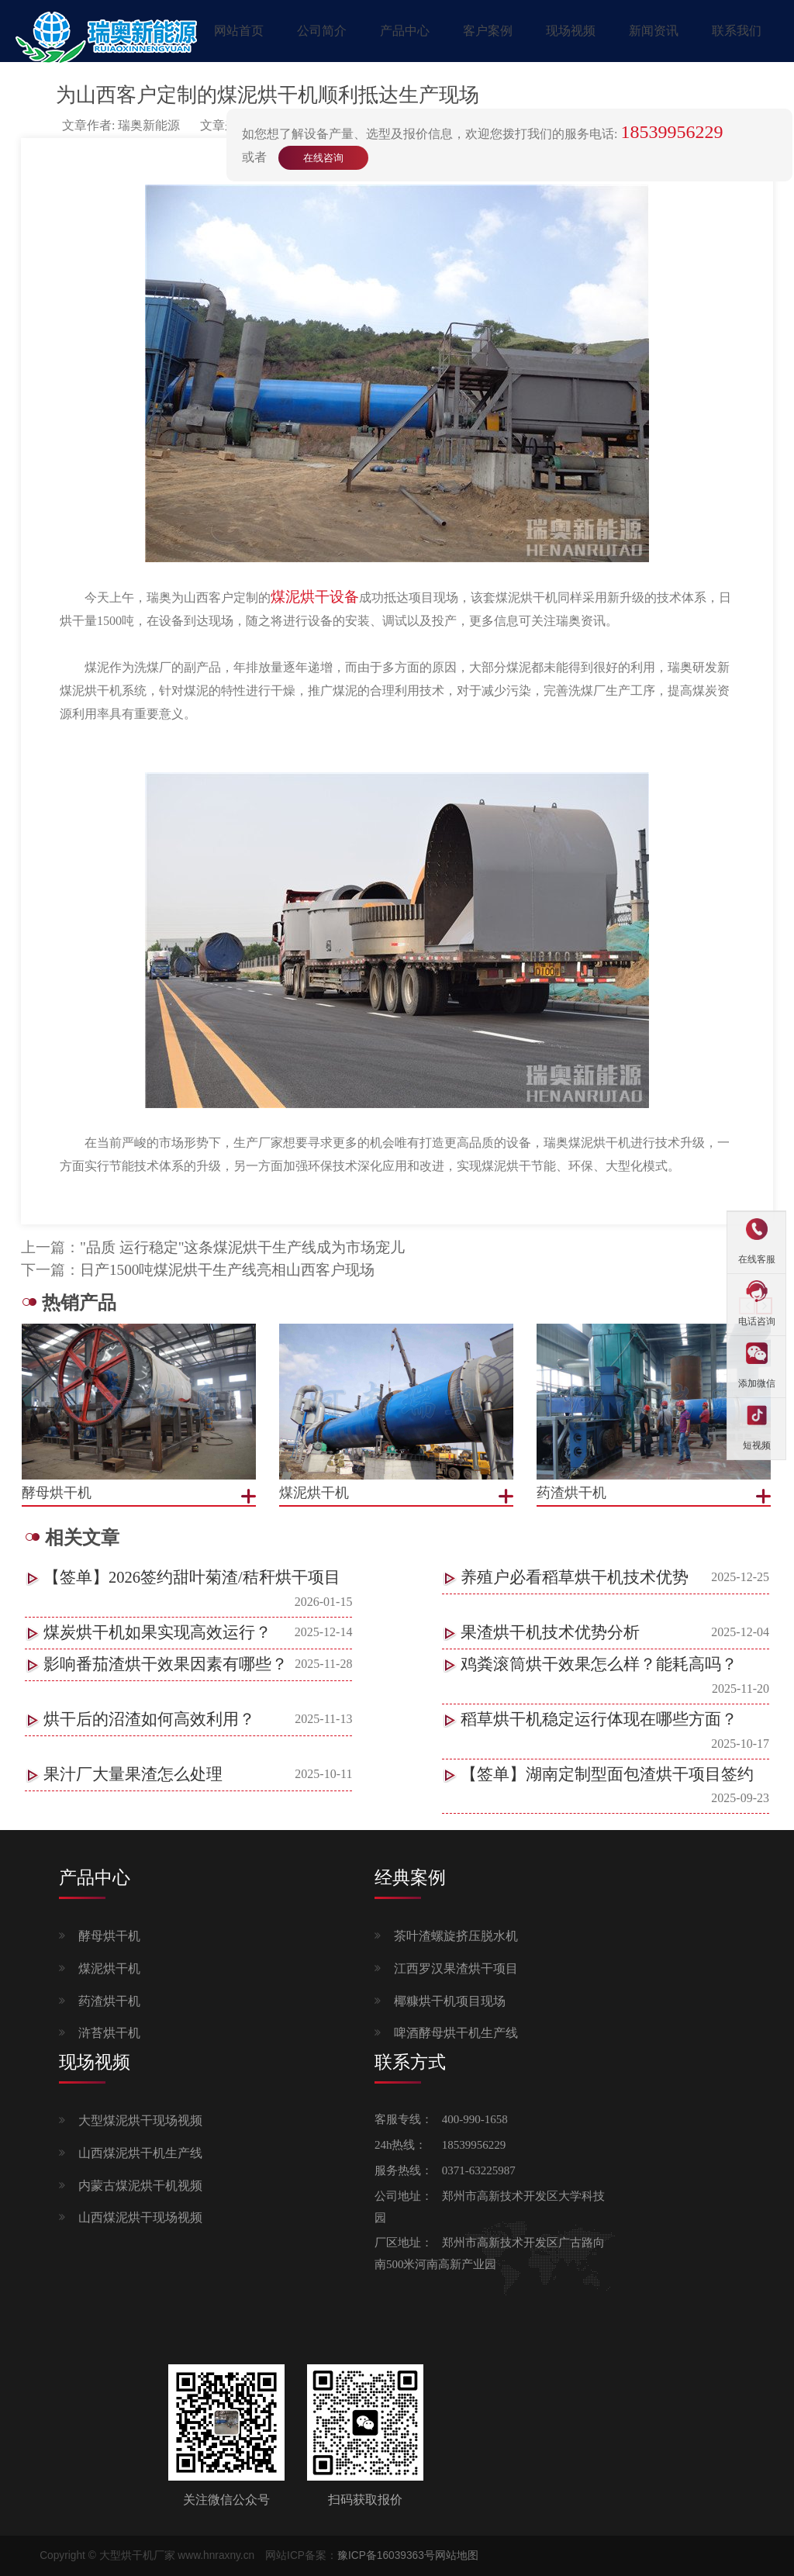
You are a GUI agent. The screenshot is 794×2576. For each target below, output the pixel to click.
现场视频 (571, 30)
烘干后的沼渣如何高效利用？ (149, 1719)
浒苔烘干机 (109, 2032)
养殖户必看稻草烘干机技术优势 (575, 1577)
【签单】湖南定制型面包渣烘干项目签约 (607, 1774)
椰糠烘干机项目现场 (450, 2001)
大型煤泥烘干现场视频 (140, 2120)
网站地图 (456, 2555)
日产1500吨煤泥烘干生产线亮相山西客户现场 (227, 1270)
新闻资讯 (653, 30)
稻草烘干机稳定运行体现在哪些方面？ (599, 1719)
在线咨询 (323, 158)
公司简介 (322, 30)
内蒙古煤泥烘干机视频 (140, 2185)
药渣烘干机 (109, 2001)
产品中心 (405, 30)
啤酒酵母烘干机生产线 (456, 2032)
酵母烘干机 (109, 1935)
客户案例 (488, 30)
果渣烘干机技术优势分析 (550, 1632)
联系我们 (736, 30)
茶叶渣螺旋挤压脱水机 (456, 1935)
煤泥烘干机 (109, 1968)
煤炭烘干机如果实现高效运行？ (157, 1632)
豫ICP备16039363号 (386, 2555)
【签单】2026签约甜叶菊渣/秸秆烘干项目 (191, 1577)
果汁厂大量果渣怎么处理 (133, 1774)
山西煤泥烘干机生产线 (140, 2153)
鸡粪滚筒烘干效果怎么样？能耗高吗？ (599, 1664)
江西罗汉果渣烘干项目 (456, 1968)
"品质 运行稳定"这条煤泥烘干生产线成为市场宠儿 (242, 1247)
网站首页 (239, 30)
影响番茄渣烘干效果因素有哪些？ (165, 1664)
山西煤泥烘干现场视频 (140, 2217)
